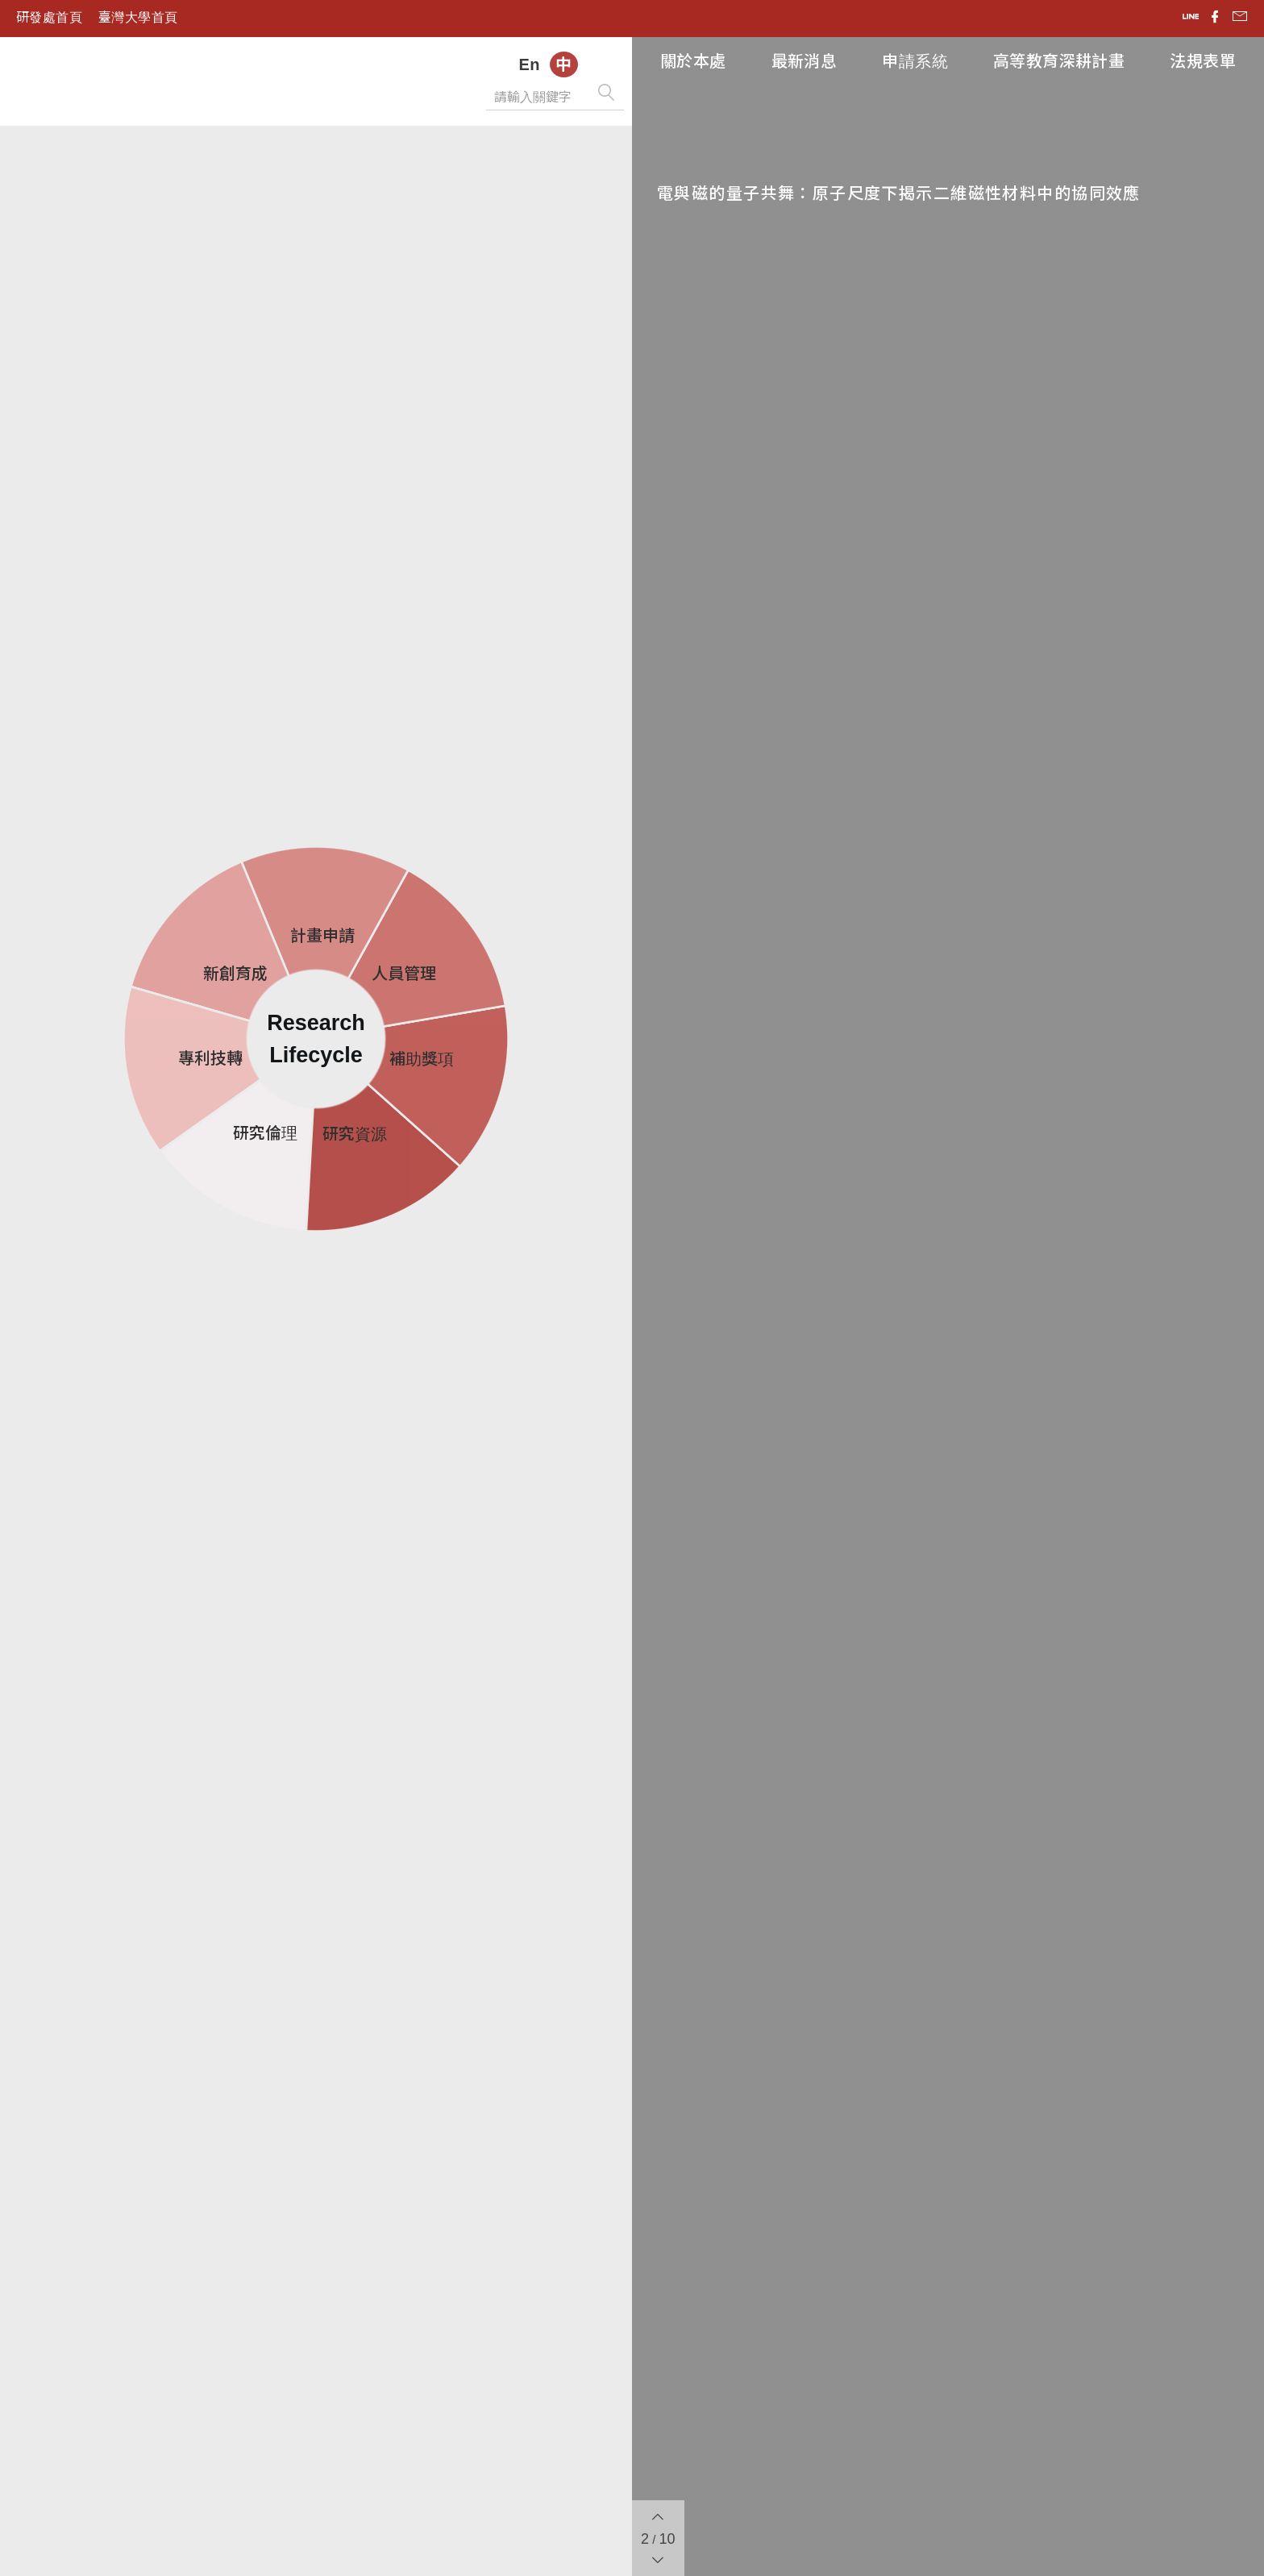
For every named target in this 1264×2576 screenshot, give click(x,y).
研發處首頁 (49, 17)
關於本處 (693, 61)
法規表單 (1203, 61)
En (529, 64)
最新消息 (804, 61)
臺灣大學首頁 (137, 17)
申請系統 (915, 61)
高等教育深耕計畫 (1059, 61)
